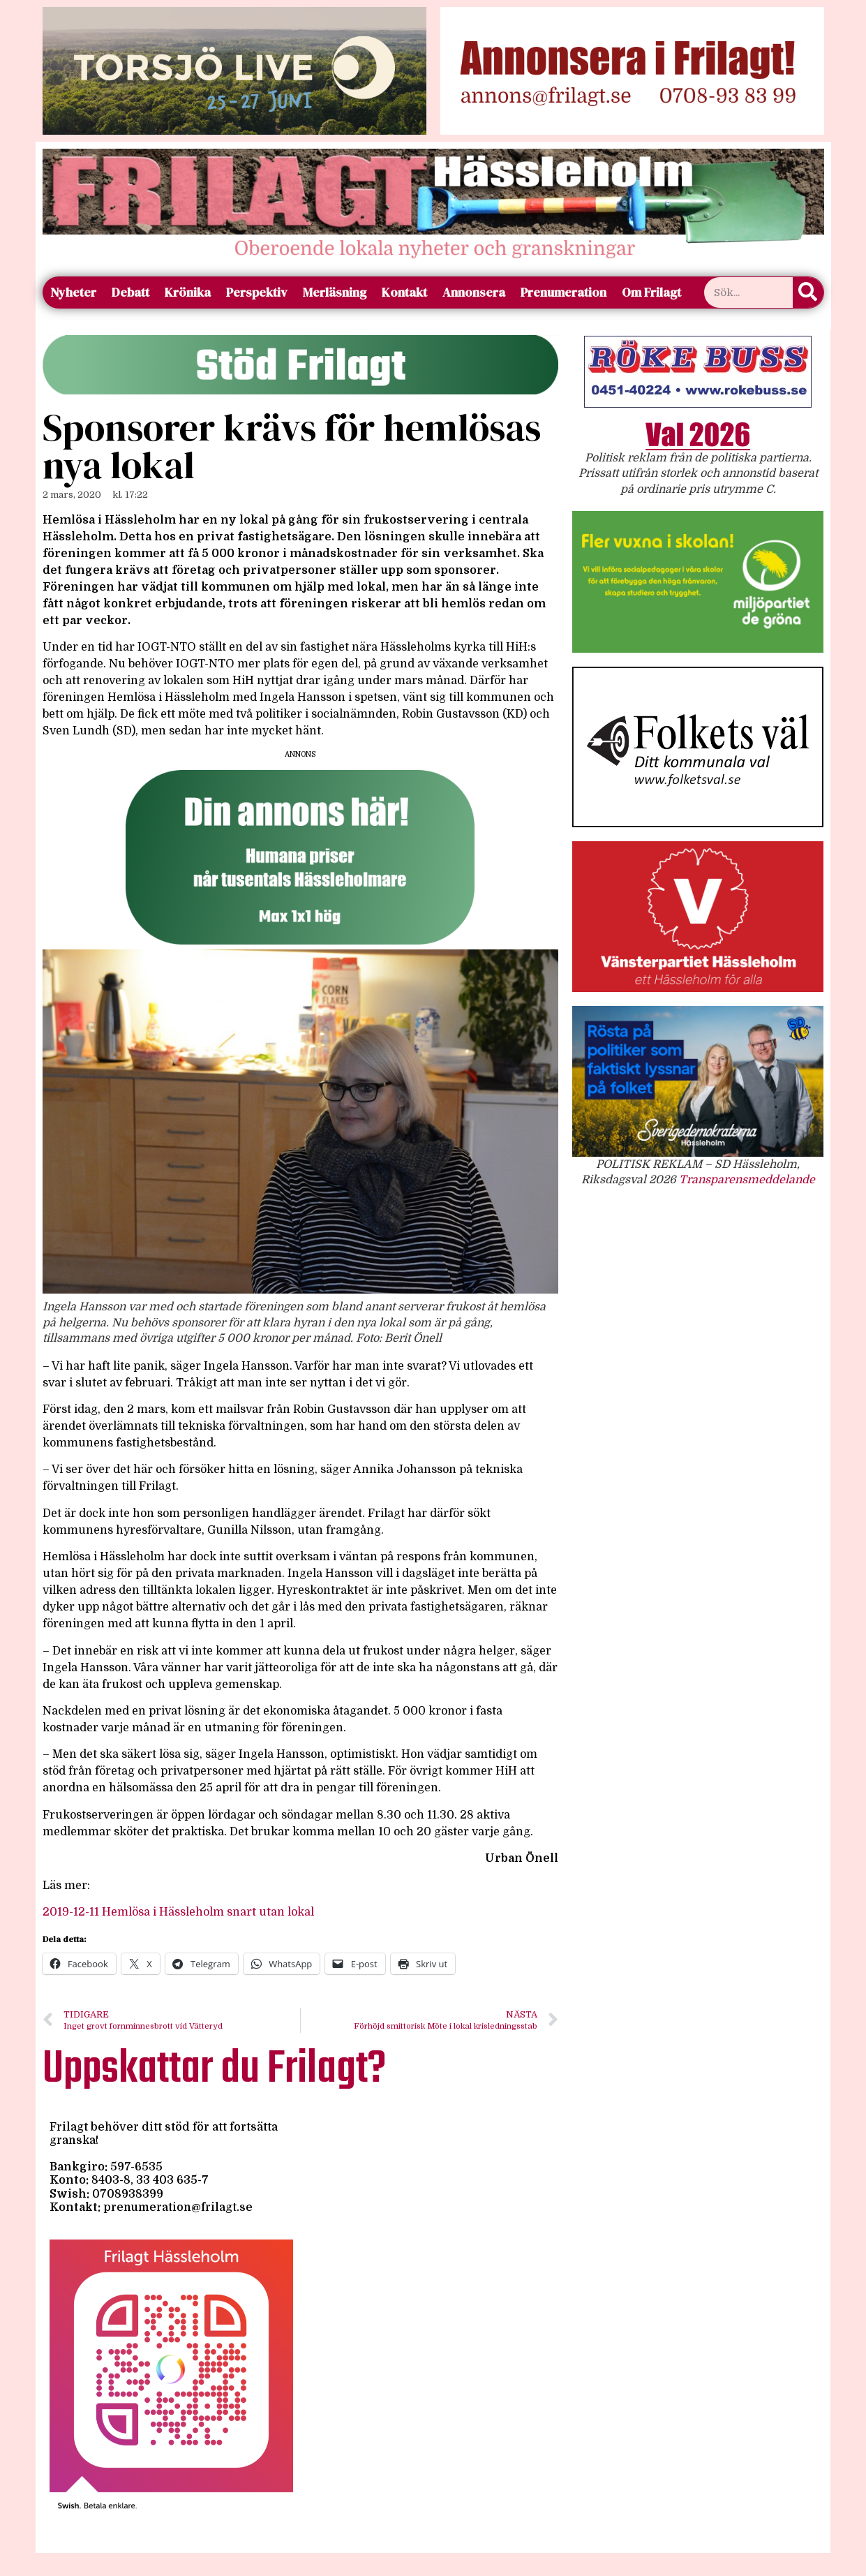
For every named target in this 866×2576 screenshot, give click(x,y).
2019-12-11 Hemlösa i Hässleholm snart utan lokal (178, 1912)
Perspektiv (257, 292)
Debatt (130, 292)
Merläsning (334, 292)
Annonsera (473, 292)
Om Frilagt (651, 292)
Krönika (188, 292)
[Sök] (808, 292)
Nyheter (73, 292)
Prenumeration (563, 292)
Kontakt (404, 292)
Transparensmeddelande (747, 1180)
